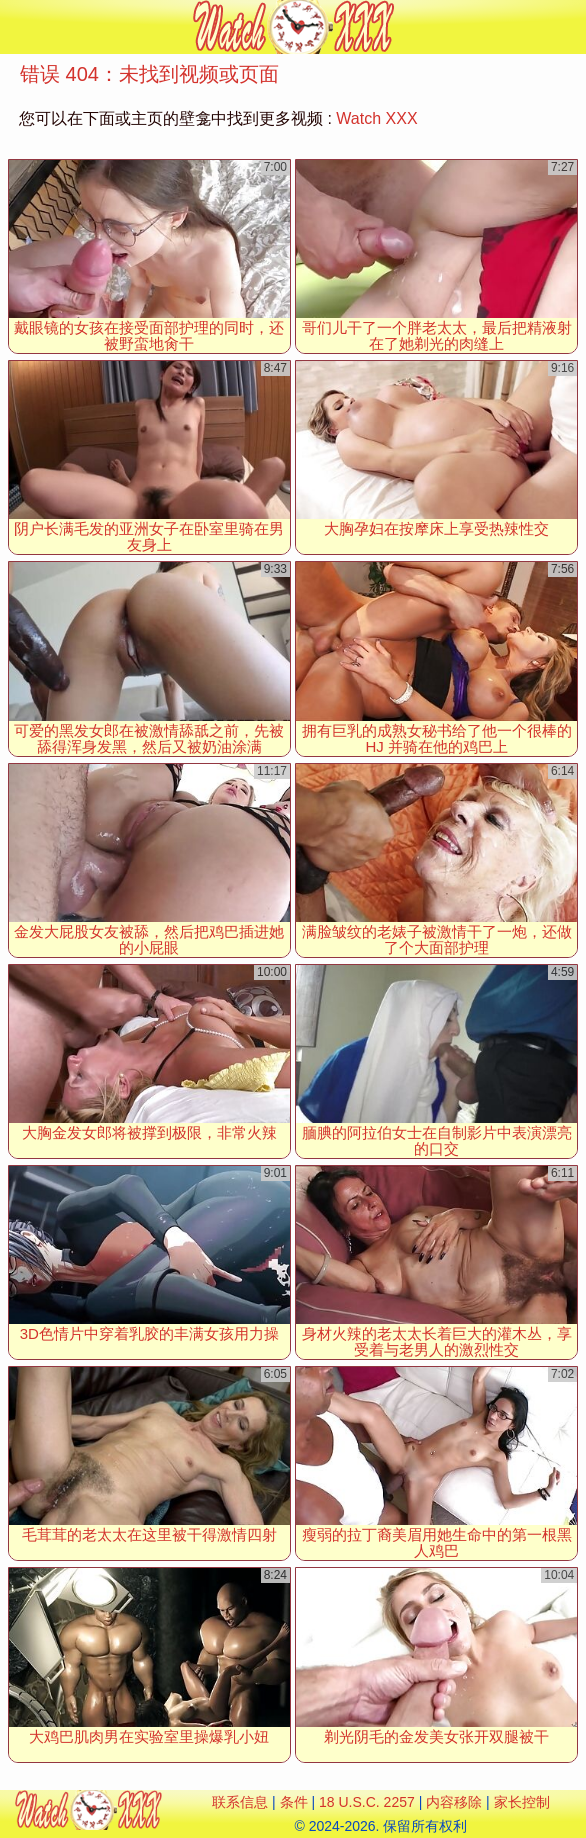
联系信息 (240, 1802)
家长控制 (522, 1802)
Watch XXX (376, 118)
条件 (294, 1802)
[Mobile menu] (18, 27)
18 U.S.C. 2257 (367, 1802)
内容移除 (454, 1802)
